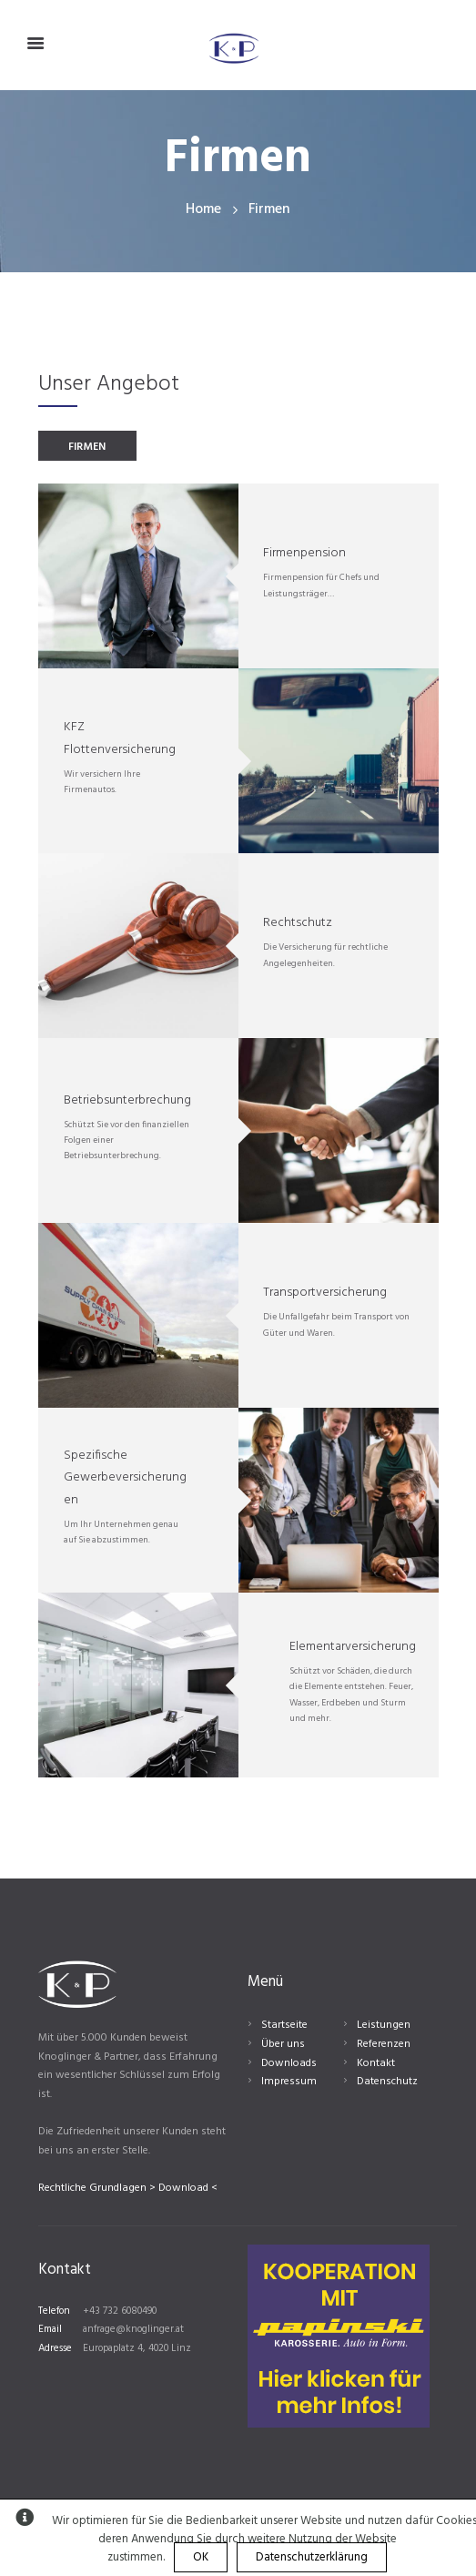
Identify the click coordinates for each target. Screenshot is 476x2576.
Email (50, 2329)
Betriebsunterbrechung (127, 1100)
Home (203, 209)
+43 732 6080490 (120, 2311)
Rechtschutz (297, 922)
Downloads (289, 2063)
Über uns (283, 2044)
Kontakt (376, 2063)
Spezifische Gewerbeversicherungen (125, 1478)
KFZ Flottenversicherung (120, 738)
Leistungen (383, 2025)
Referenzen (383, 2044)
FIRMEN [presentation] (87, 447)
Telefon (54, 2311)
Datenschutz (387, 2081)
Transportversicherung (325, 1292)
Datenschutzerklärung (312, 2557)
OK (200, 2557)
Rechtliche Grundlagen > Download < (128, 2188)
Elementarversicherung (352, 1646)
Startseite (284, 2025)
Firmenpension (304, 553)
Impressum (289, 2081)
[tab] (87, 446)
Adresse (55, 2348)
